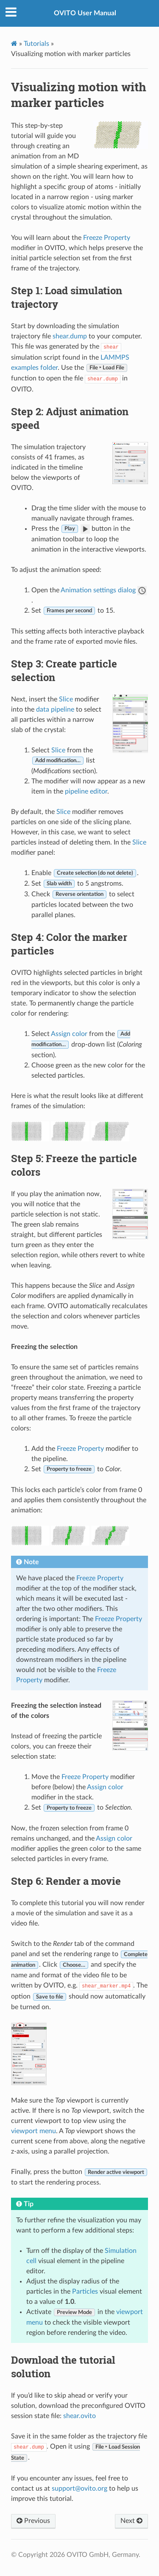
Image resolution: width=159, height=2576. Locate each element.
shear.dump (70, 336)
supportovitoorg (79, 2488)
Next (131, 2520)
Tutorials (36, 43)
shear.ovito (79, 2416)
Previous (33, 2520)
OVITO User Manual (85, 13)
